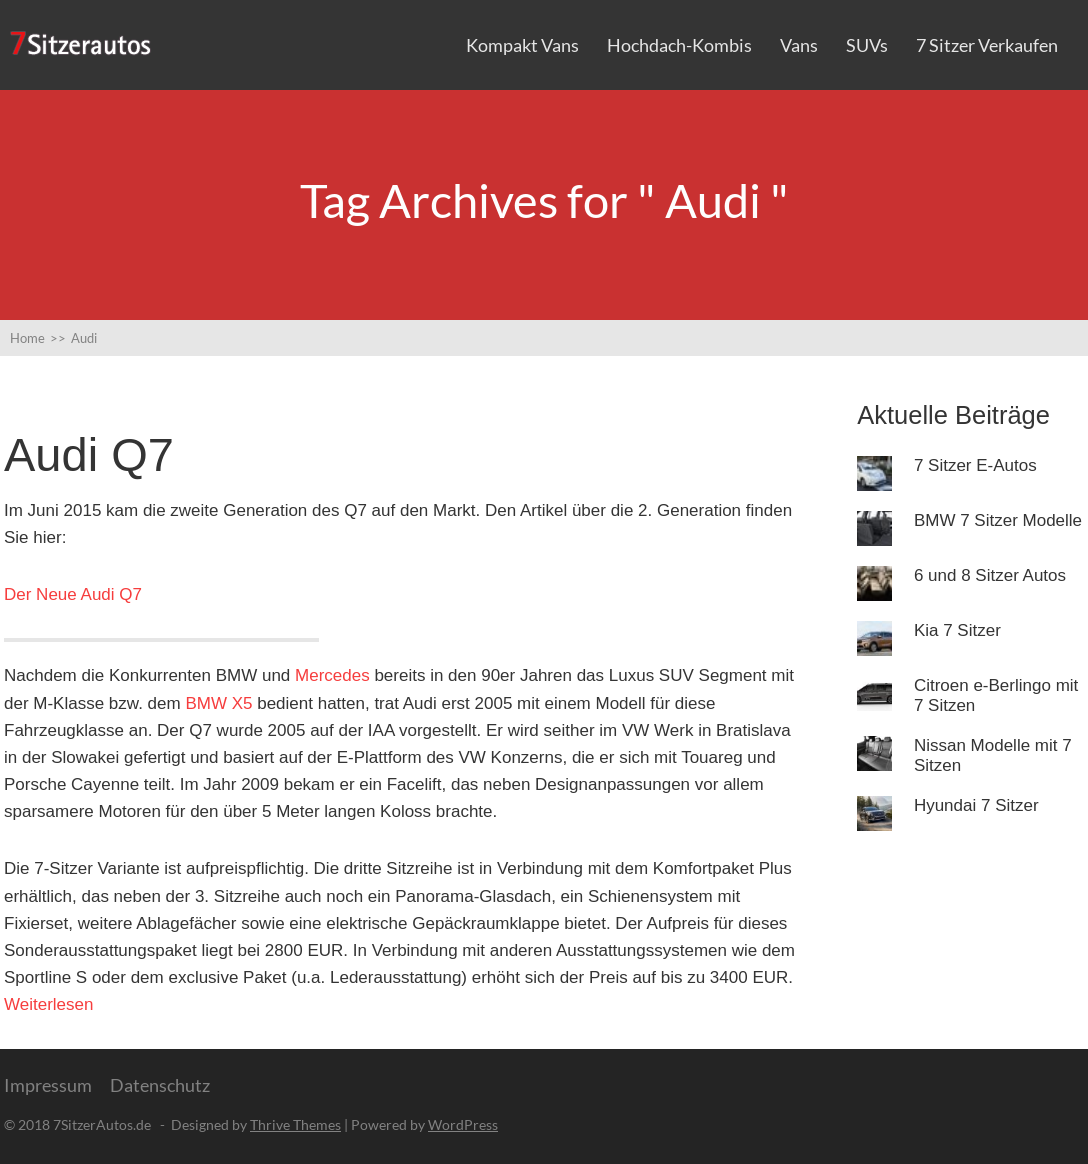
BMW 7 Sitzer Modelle (998, 520)
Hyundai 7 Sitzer (976, 805)
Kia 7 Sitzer (957, 630)
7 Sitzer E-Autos (975, 465)
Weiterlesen (48, 1004)
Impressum (48, 1085)
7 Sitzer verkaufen (987, 45)
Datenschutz (160, 1085)
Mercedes (332, 675)
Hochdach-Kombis (679, 45)
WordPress (463, 1124)
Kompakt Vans (522, 45)
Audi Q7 (89, 454)
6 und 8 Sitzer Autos (990, 575)
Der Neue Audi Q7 (73, 594)
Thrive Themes (295, 1124)
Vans (799, 45)
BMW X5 (218, 703)
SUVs (867, 45)
